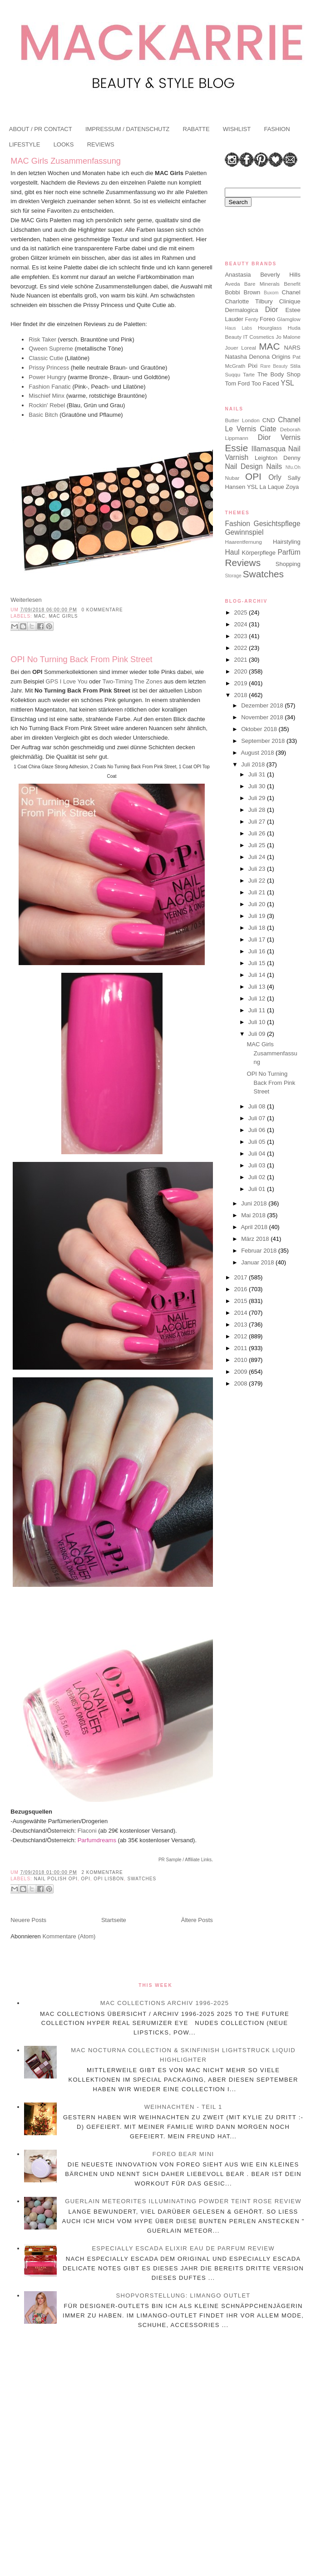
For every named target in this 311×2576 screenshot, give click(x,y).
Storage (233, 575)
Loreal (248, 348)
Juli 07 (257, 1118)
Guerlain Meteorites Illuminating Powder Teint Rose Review (183, 2201)
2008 (241, 1383)
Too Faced (265, 383)
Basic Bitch (43, 414)
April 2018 (255, 1227)
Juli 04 (257, 1153)
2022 (241, 647)
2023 (241, 636)
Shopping (288, 564)
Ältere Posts (197, 1920)
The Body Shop (279, 374)
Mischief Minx (47, 395)
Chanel (291, 292)
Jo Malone (288, 337)
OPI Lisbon (109, 1878)
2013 (241, 1324)
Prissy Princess (49, 367)
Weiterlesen (25, 599)
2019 (241, 683)
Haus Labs (238, 328)
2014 (241, 1312)
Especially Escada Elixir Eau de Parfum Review (183, 2248)
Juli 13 (257, 986)
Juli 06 (257, 1130)
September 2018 (263, 740)
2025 (241, 612)
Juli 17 (257, 939)
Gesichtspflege (277, 523)
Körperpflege (259, 552)
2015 (241, 1301)
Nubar (232, 478)
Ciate (268, 429)
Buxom (271, 292)
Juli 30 (257, 786)
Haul (232, 552)
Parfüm (288, 552)
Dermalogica (241, 310)
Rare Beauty (273, 366)
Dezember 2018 (263, 705)
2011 (241, 1348)
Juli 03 (257, 1165)
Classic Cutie (46, 358)
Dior (271, 309)
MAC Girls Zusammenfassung (65, 161)
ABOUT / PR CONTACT (40, 129)
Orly (274, 477)
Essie (236, 448)
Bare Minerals (262, 284)
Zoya (292, 486)
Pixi (252, 365)
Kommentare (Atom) (68, 1936)
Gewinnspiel (244, 532)
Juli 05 (257, 1141)
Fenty (251, 319)
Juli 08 (257, 1106)
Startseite (113, 1920)
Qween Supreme (51, 348)
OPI (85, 1878)
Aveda (232, 284)
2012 (241, 1336)
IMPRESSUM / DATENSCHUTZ (127, 129)
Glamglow (289, 319)
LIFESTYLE (24, 144)
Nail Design (243, 466)
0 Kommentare (102, 609)
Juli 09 (257, 1033)
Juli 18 (257, 927)
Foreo (267, 319)
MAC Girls (63, 616)
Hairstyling (287, 541)
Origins (281, 356)
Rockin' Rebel (47, 405)
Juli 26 (257, 833)
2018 (241, 695)
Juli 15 (257, 963)
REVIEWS (100, 144)
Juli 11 (257, 1010)
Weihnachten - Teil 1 (183, 2106)
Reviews (243, 562)
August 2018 (258, 752)
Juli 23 (257, 868)
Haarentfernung (243, 542)
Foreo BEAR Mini (183, 2154)
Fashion (237, 523)
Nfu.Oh (293, 467)
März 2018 (256, 1238)
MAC (39, 616)
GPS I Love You (67, 681)
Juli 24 (257, 857)
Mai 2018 (254, 1215)
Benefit (292, 284)
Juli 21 (257, 892)
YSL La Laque (265, 486)
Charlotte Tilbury (248, 301)
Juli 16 (257, 951)
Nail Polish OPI (56, 1878)
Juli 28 (257, 809)
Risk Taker (42, 339)
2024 (241, 624)
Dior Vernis (279, 437)
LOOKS (64, 144)
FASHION (277, 129)
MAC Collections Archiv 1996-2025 (164, 2003)
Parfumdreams (96, 1840)
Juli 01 (257, 1189)
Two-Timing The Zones (132, 681)
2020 (241, 671)
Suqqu (232, 374)
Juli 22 (257, 880)
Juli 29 (257, 798)
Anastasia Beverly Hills (262, 274)
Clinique (290, 301)
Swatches (142, 1878)
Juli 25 (257, 845)
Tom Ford (237, 383)
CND (268, 420)
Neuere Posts (28, 1920)
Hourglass (270, 328)
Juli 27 (257, 821)
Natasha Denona (247, 356)
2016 (241, 1289)
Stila (295, 366)
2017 (241, 1277)
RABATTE (196, 129)
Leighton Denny (278, 457)
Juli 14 (257, 974)
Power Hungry (47, 377)
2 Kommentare (102, 1872)
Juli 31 (257, 774)
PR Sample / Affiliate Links (185, 1859)
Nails (274, 466)
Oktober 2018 (259, 729)
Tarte (249, 374)
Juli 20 (257, 904)
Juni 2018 (254, 1203)
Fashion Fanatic (50, 386)
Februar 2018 (259, 1250)
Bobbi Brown (242, 292)
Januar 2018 (258, 1262)
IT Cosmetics (258, 337)
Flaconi (87, 1830)
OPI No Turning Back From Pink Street (81, 659)
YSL (287, 383)
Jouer (231, 348)
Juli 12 (257, 998)
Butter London (242, 420)
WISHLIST (237, 129)
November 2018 (263, 717)
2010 (241, 1359)
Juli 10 (257, 1022)
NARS (292, 347)
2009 (241, 1371)
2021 (241, 659)
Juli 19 (257, 915)
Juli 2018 (254, 764)
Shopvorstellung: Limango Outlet (183, 2295)
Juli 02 (257, 1177)
